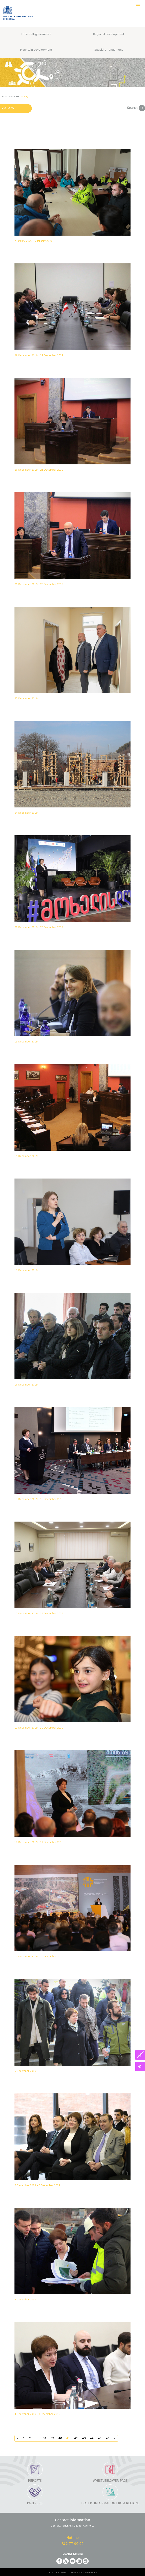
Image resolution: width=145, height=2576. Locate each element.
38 (44, 2438)
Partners (34, 2503)
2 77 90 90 (73, 2544)
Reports (35, 2480)
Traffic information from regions (110, 2503)
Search (136, 108)
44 (92, 2438)
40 (60, 2438)
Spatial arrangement (108, 49)
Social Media (72, 2554)
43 (84, 2438)
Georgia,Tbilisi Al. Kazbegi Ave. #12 (72, 2525)
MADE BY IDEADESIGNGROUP (84, 2572)
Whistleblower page (110, 2480)
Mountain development (36, 49)
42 (76, 2438)
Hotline (72, 2538)
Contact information (72, 2520)
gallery (8, 108)
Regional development (108, 34)
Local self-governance (36, 34)
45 (100, 2438)
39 (52, 2438)
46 (107, 2438)
